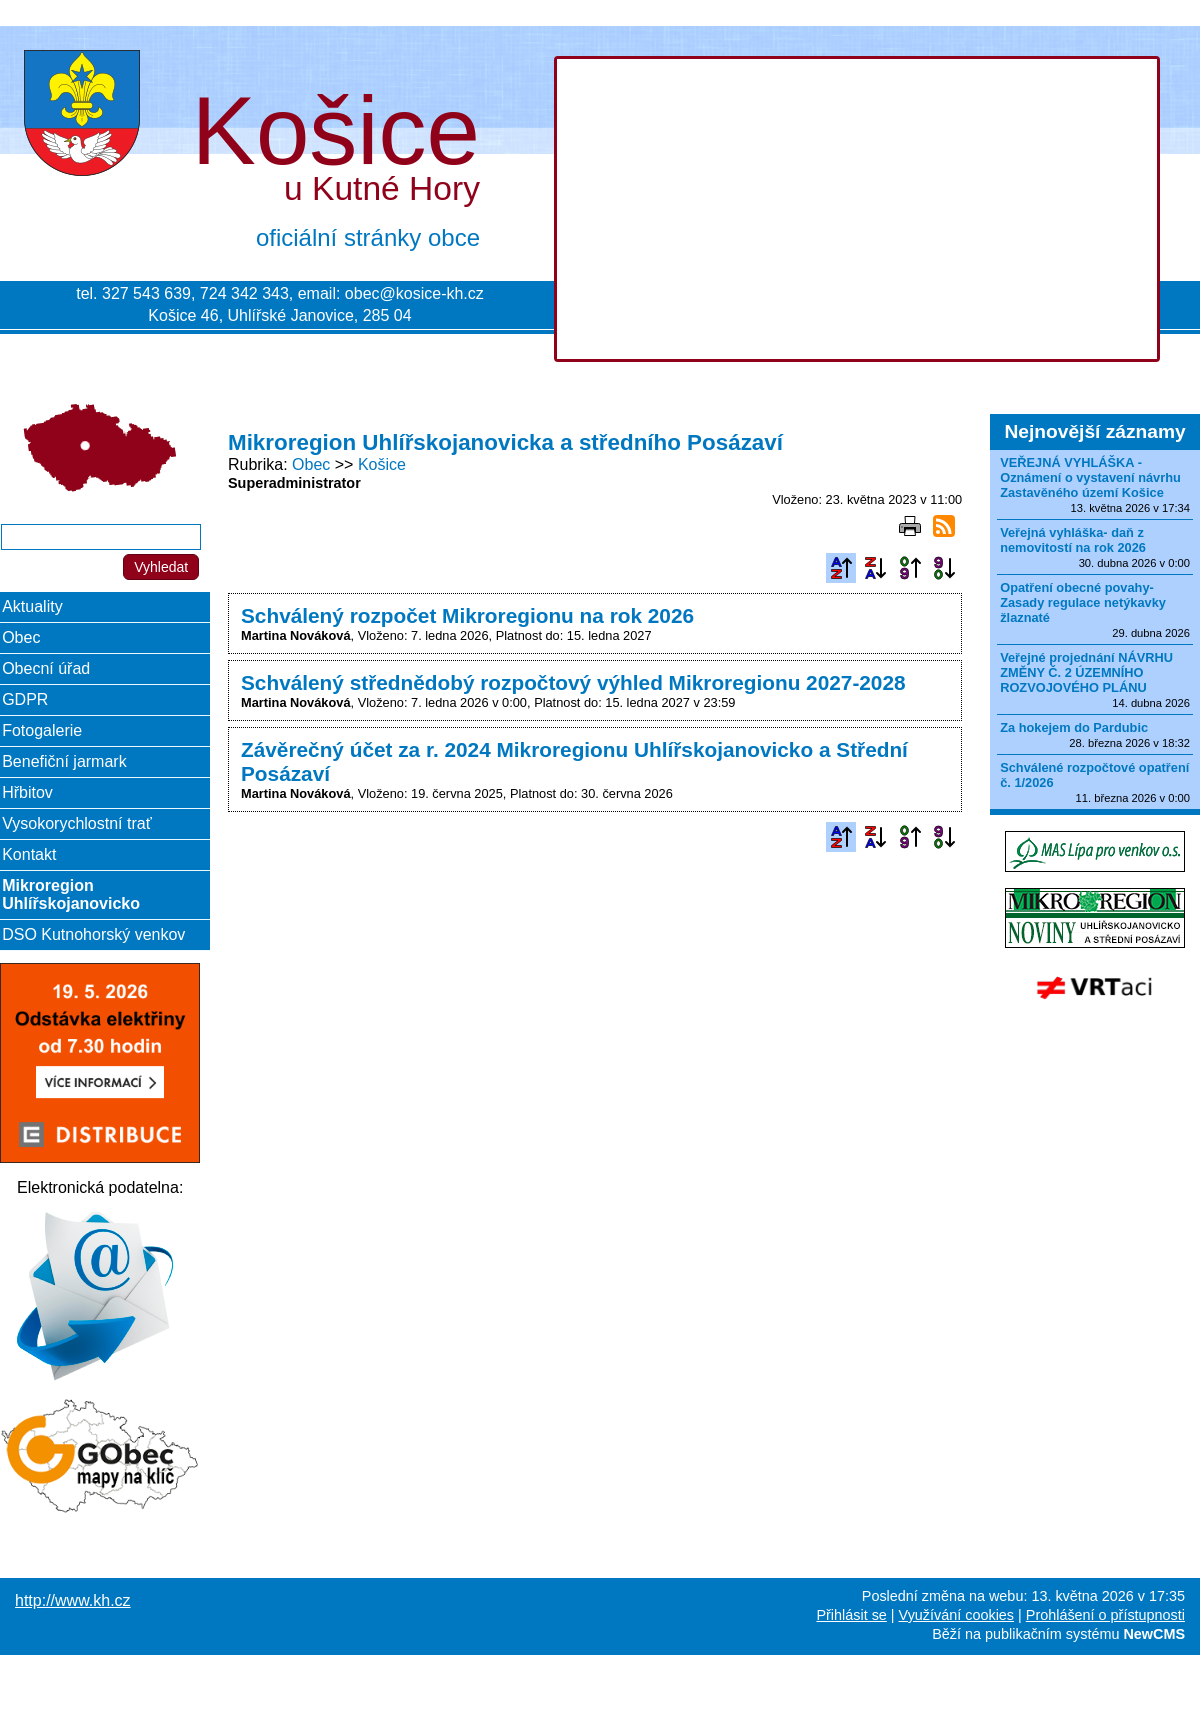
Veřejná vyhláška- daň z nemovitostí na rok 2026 (1073, 540)
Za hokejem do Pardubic (1074, 727)
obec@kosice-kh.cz (414, 293)
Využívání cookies (956, 1615)
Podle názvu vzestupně (841, 568)
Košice (382, 464)
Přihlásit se (851, 1615)
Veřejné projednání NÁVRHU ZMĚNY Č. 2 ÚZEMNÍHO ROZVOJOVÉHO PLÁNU (1086, 672)
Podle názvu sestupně (875, 568)
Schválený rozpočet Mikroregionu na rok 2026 (467, 615)
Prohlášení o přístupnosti (1105, 1615)
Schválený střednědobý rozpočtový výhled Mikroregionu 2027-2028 (573, 682)
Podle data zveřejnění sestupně (944, 568)
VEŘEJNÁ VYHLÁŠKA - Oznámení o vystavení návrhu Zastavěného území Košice (1090, 477)
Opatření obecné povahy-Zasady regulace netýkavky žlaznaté (1083, 602)
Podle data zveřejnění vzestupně (910, 568)
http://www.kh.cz (73, 1600)
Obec (311, 464)
